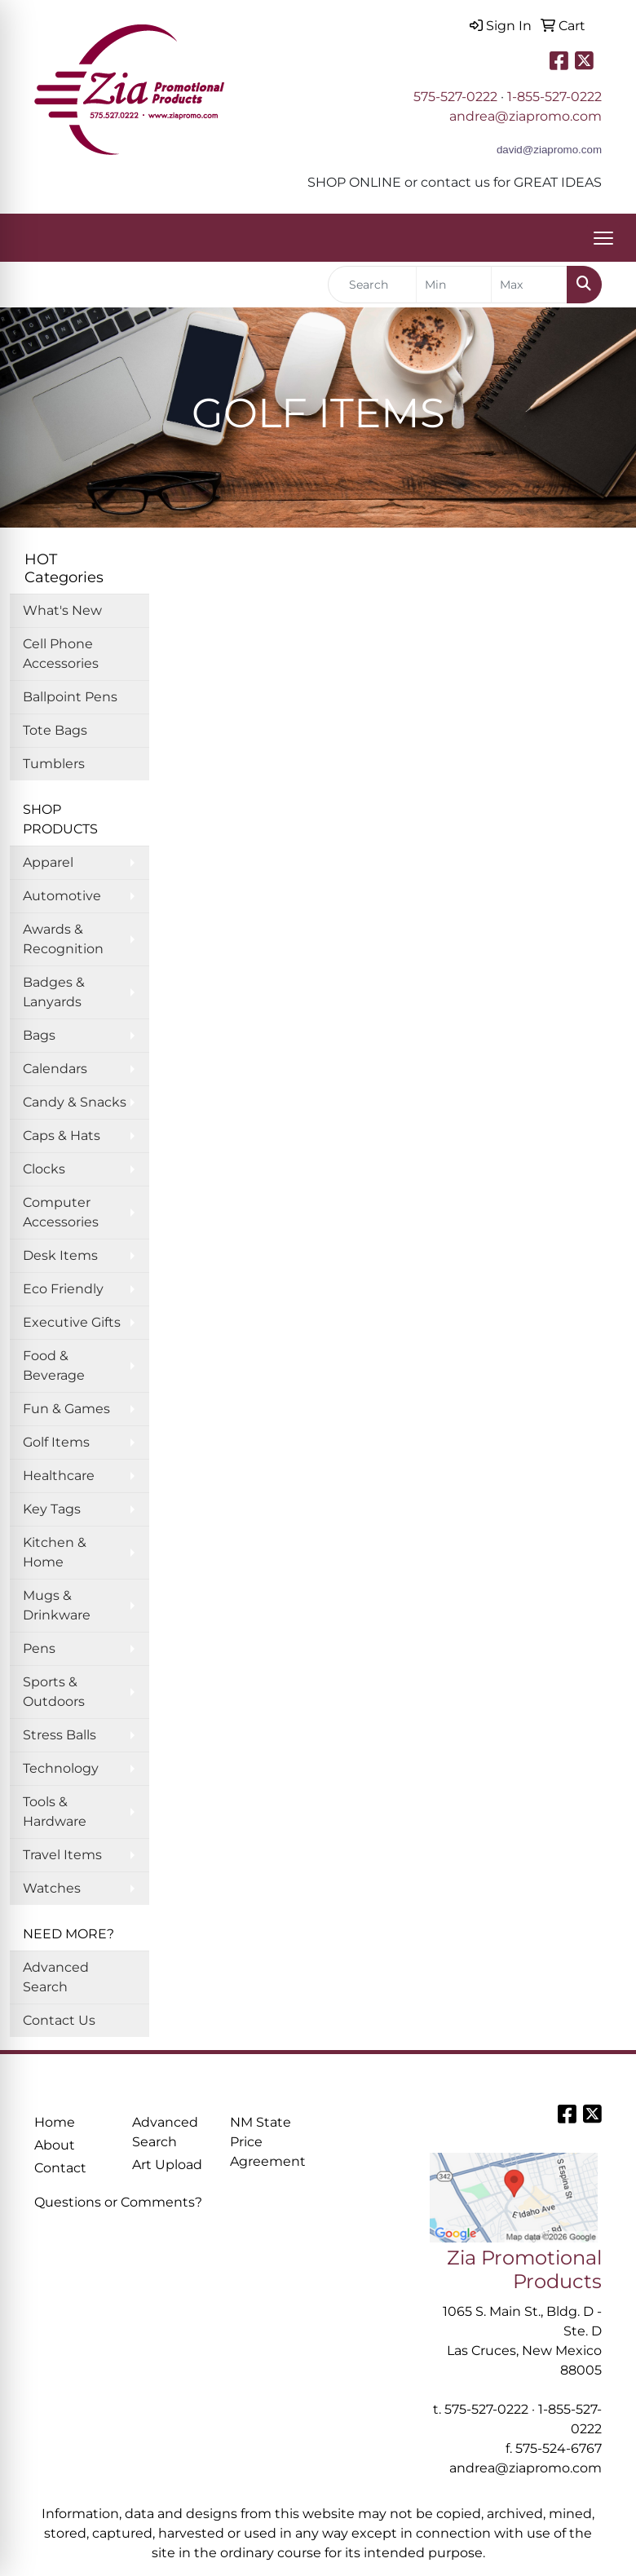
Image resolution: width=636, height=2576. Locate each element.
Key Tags (52, 1509)
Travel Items (62, 1854)
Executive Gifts (72, 1322)
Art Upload (167, 2164)
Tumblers (54, 763)
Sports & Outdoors (54, 1691)
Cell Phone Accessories (61, 653)
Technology (61, 1768)
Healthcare (59, 1475)
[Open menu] (603, 238)
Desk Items (60, 1255)
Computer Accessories (61, 1212)
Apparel (48, 862)
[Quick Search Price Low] (454, 284)
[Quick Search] (372, 284)
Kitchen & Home (54, 1552)
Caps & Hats (61, 1135)
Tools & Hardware (54, 1811)
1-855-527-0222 (554, 96)
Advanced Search (56, 1977)
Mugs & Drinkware (57, 1605)
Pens (39, 1648)
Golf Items (56, 1442)
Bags (39, 1035)
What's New (62, 610)
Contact (60, 2168)
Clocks (44, 1169)
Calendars (55, 1068)
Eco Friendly (63, 1289)
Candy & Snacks (74, 1102)
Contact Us (59, 2020)
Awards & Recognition (63, 939)
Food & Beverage (54, 1365)
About (54, 2145)
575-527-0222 (455, 96)
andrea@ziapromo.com (525, 116)
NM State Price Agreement (268, 2141)
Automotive (62, 896)
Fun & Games (66, 1408)
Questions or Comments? (118, 2202)
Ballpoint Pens (70, 697)
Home (54, 2122)
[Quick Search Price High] (529, 284)
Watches (52, 1888)
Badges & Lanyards (54, 992)
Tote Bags (55, 730)
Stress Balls (59, 1735)
